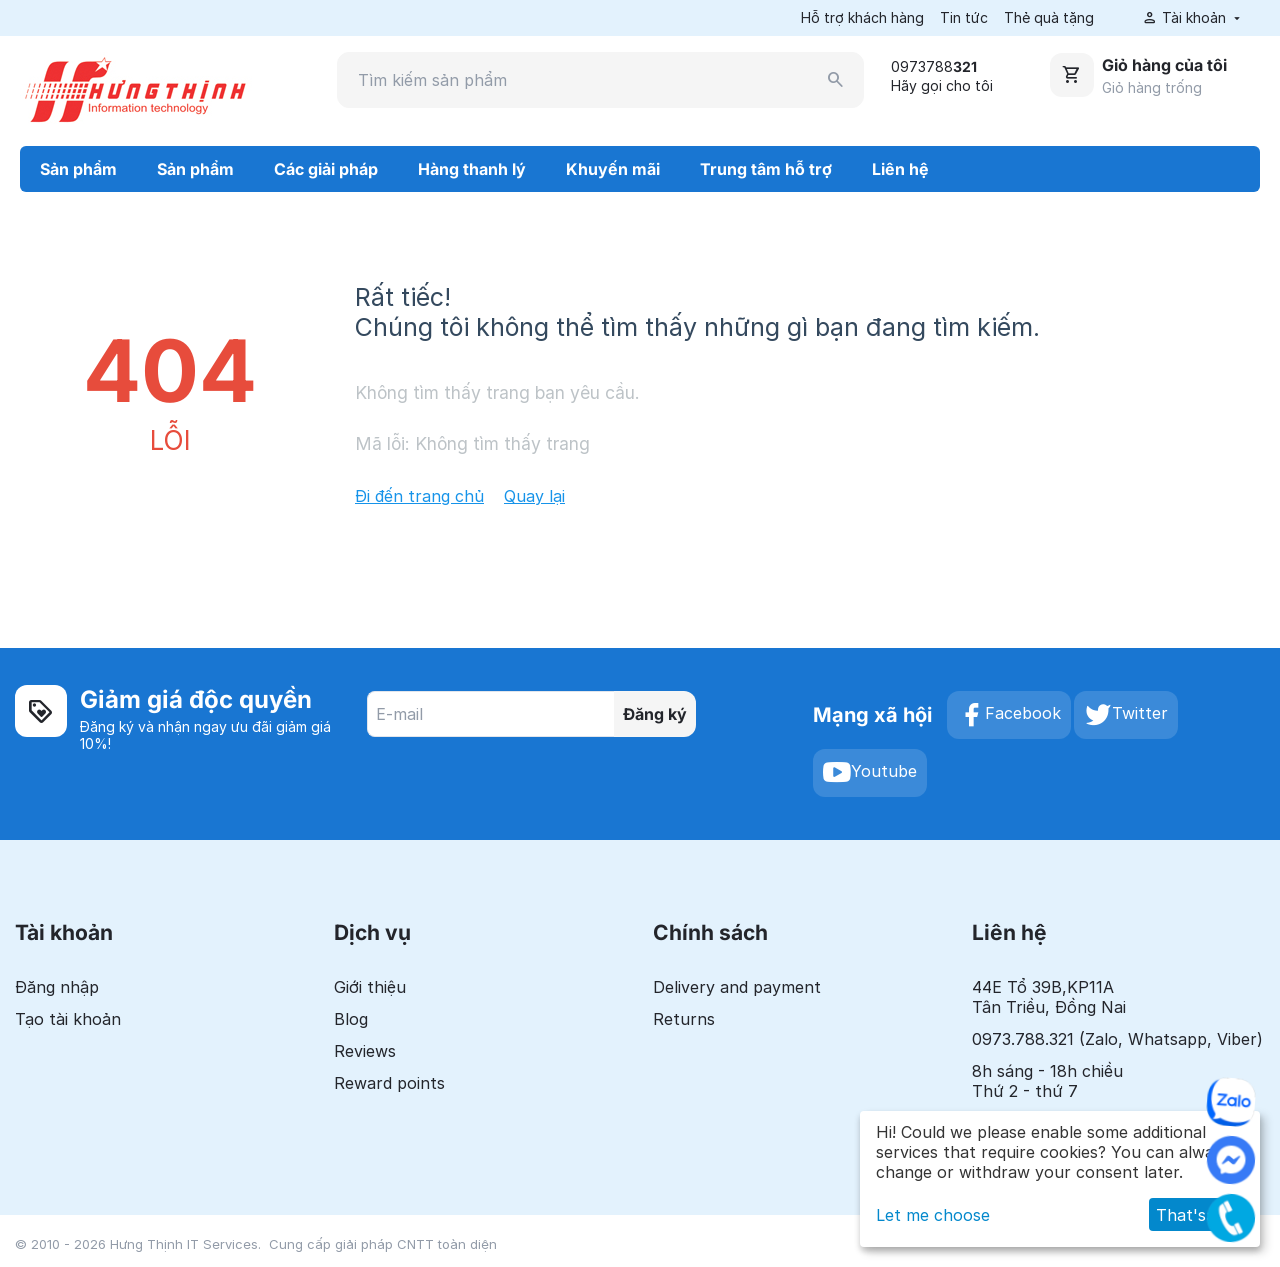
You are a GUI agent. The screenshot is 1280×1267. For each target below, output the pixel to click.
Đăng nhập (57, 987)
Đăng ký (655, 714)
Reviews (365, 1051)
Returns (684, 1019)
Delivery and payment (737, 987)
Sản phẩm (78, 169)
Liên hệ (900, 169)
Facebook (1009, 715)
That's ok (1193, 1215)
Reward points (389, 1083)
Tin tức (964, 17)
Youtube (870, 773)
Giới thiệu (370, 987)
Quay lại (534, 496)
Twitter (1126, 715)
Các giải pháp (326, 169)
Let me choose (933, 1215)
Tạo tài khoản (68, 1019)
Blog (351, 1019)
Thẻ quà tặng (1049, 17)
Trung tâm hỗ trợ (766, 169)
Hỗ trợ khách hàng (862, 17)
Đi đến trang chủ (419, 496)
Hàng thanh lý (472, 169)
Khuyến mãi (613, 169)
